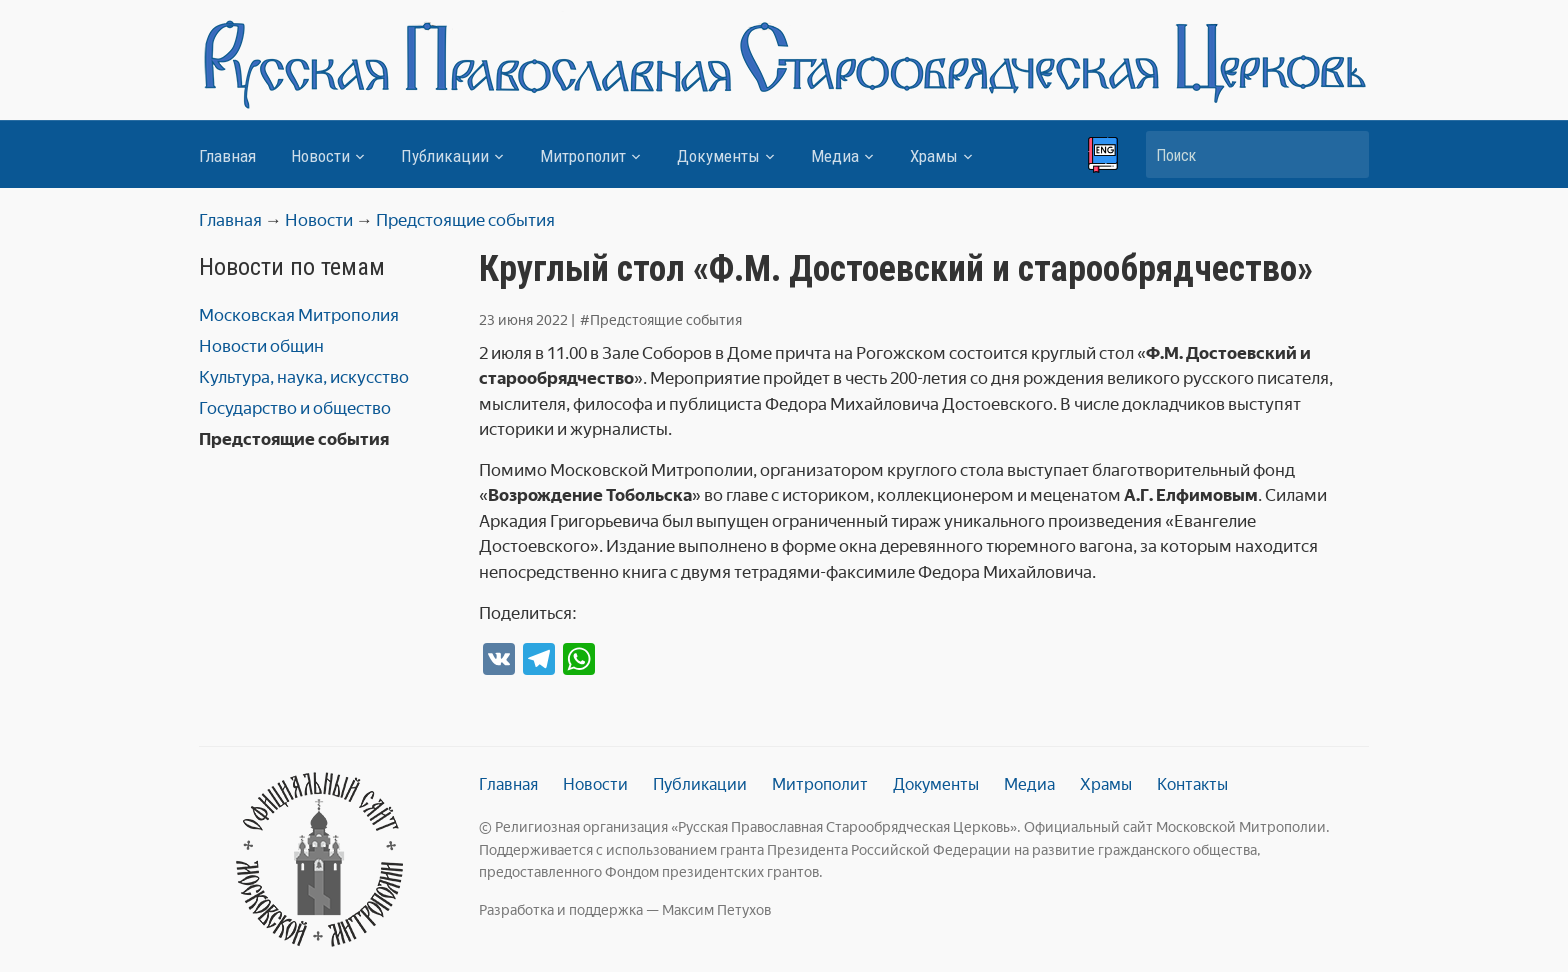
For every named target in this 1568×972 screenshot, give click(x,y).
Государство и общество (295, 408)
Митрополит (583, 156)
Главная (227, 156)
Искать (1344, 154)
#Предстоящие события (661, 320)
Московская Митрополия (299, 315)
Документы (718, 156)
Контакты (1192, 784)
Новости (320, 156)
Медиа (835, 156)
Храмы (934, 156)
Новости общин (261, 346)
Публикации (445, 156)
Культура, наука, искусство (304, 377)
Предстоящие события (294, 439)
